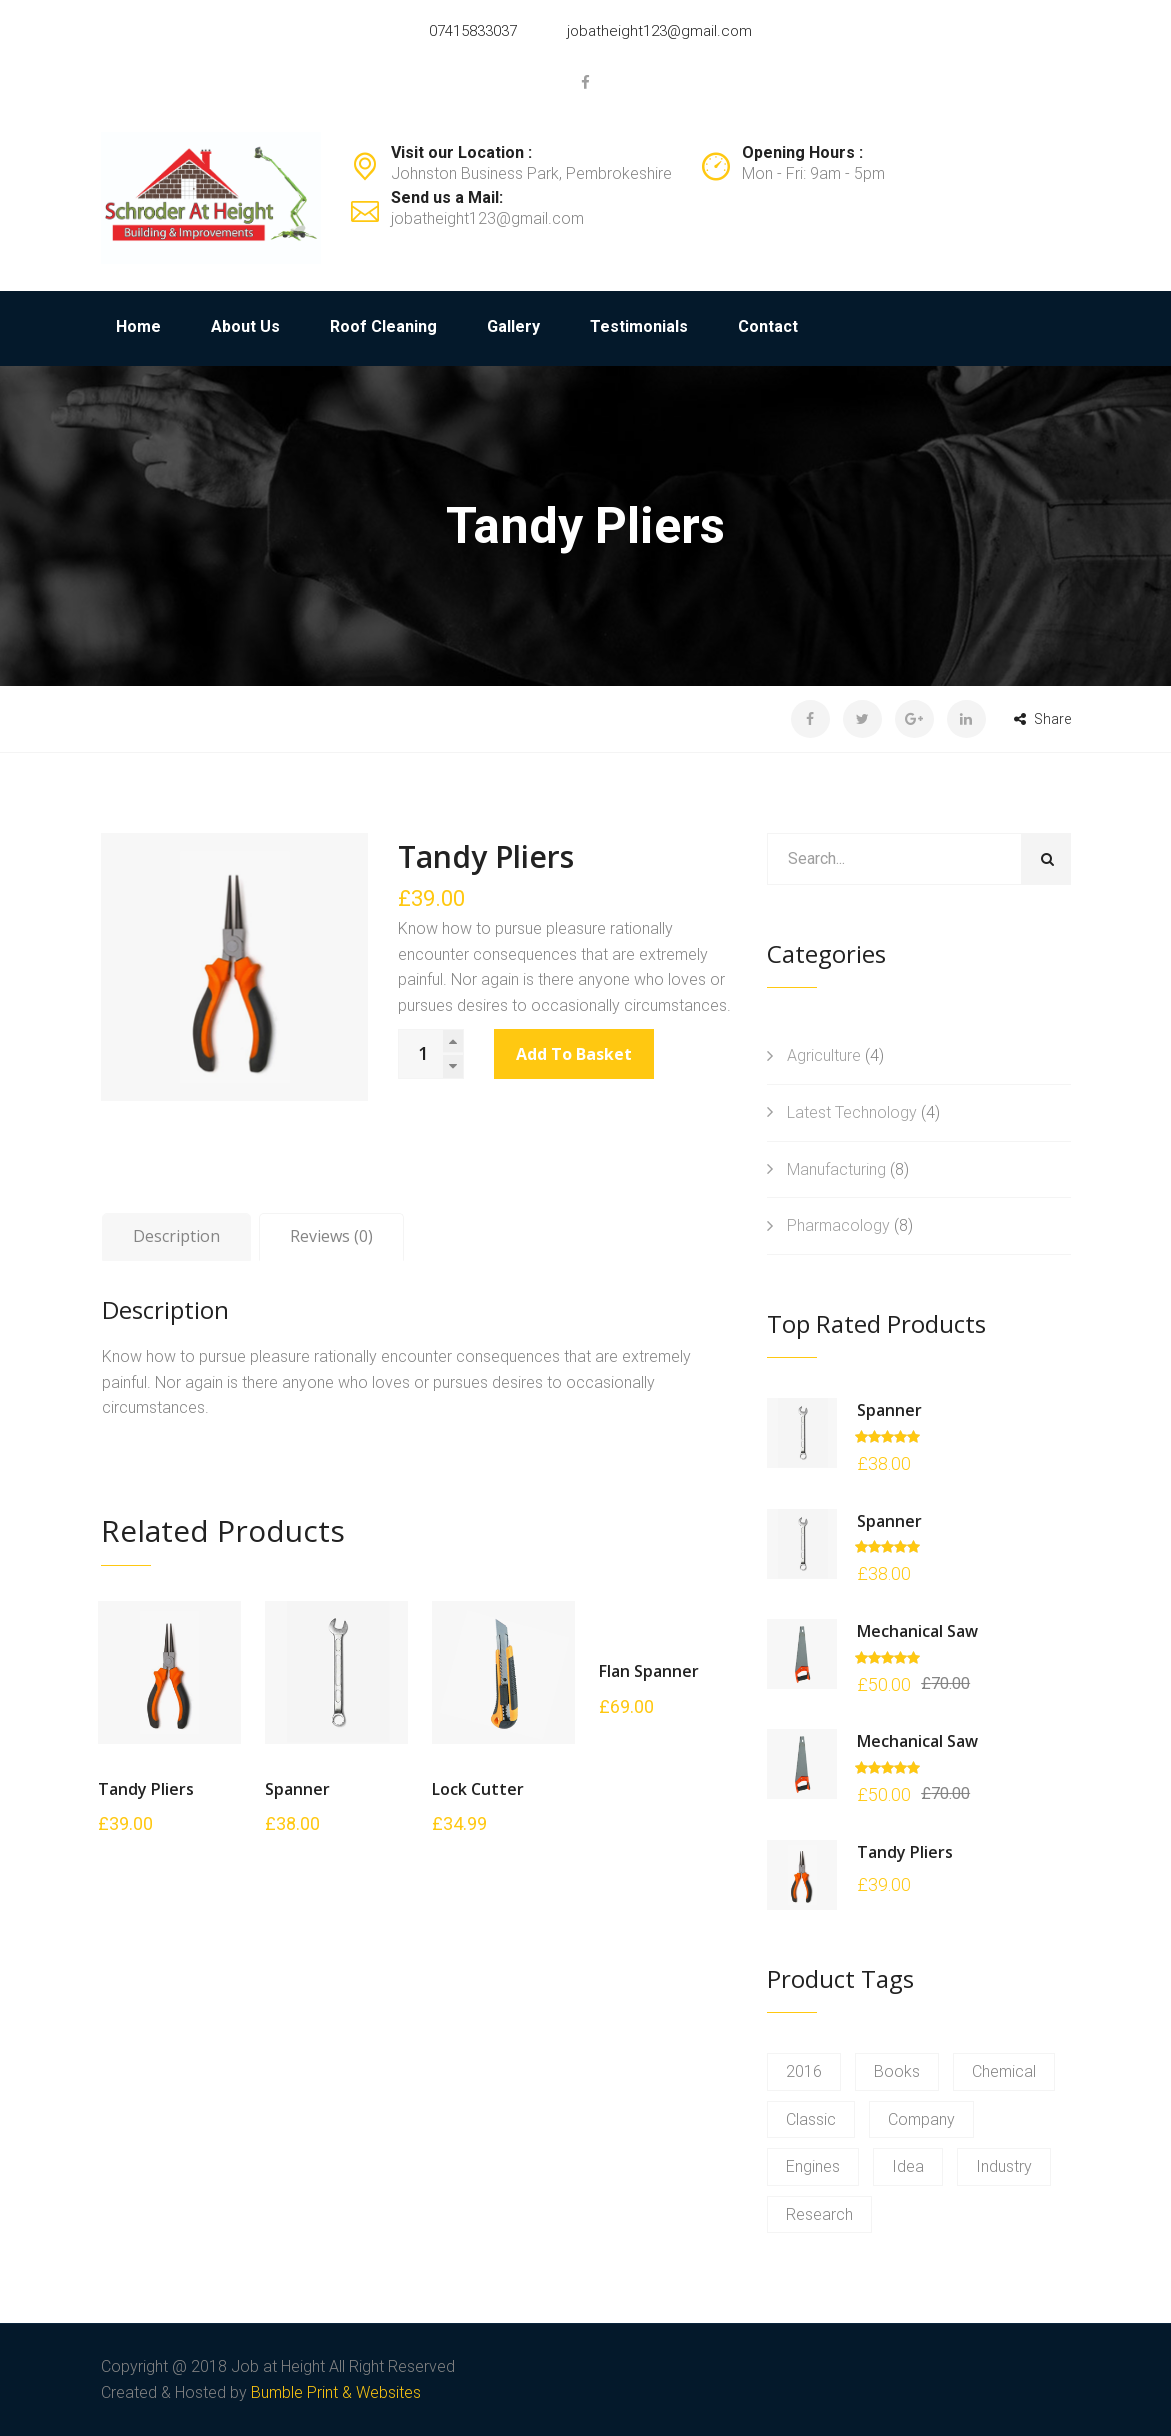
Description (176, 1236)
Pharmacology (838, 1225)
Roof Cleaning (383, 326)
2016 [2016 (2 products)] (804, 2071)
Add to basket (574, 1054)
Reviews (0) (331, 1236)
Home (138, 326)
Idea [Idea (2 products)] (908, 2166)
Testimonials (639, 326)
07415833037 (473, 31)
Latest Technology (852, 1112)
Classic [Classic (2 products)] (811, 2119)
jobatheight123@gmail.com (659, 31)
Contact (768, 326)
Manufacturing (836, 1169)
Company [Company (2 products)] (921, 2119)
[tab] (176, 1237)
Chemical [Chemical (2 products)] (1004, 2071)
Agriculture (824, 1055)
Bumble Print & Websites (336, 2392)
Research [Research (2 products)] (819, 2214)
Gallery (513, 326)
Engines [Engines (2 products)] (813, 2166)
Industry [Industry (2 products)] (1004, 2166)
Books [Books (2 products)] (897, 2071)
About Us (245, 326)
